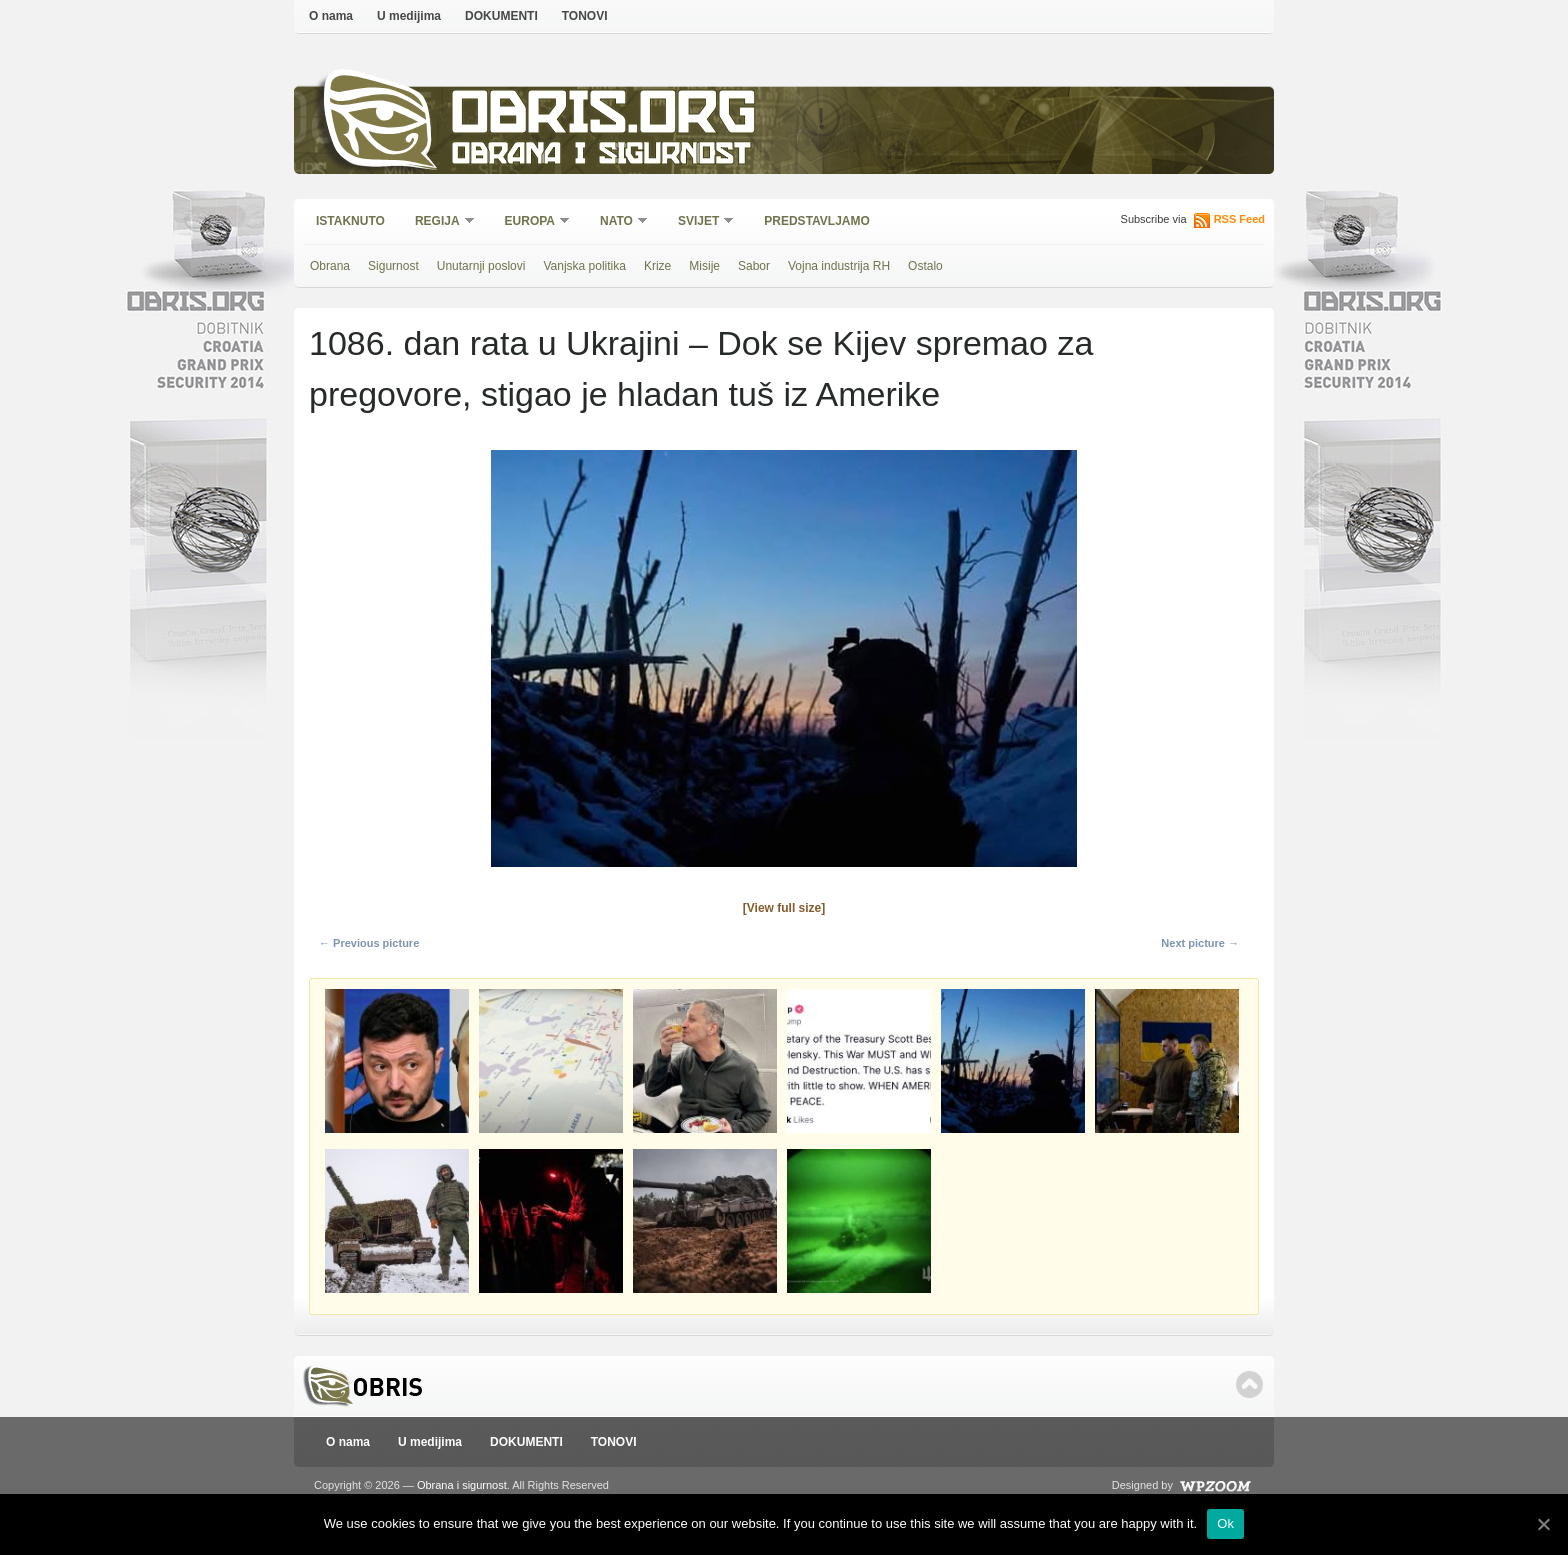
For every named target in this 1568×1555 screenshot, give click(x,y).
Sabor (754, 266)
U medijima (409, 16)
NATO (617, 222)
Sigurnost (393, 266)
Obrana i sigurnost (600, 156)
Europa (531, 222)
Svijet (699, 222)
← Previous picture (369, 943)
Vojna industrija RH (839, 266)
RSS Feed (1239, 219)
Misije (704, 266)
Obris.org (604, 117)
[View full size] (784, 908)
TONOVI (585, 16)
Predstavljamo (817, 221)
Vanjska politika (584, 266)
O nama (331, 16)
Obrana (330, 266)
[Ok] (1543, 1524)
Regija (438, 222)
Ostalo (925, 266)
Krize (657, 266)
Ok (1225, 1523)
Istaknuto (350, 221)
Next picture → (1200, 943)
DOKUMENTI (501, 16)
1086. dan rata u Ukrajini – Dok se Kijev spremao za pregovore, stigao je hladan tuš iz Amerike (701, 368)
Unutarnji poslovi (481, 266)
